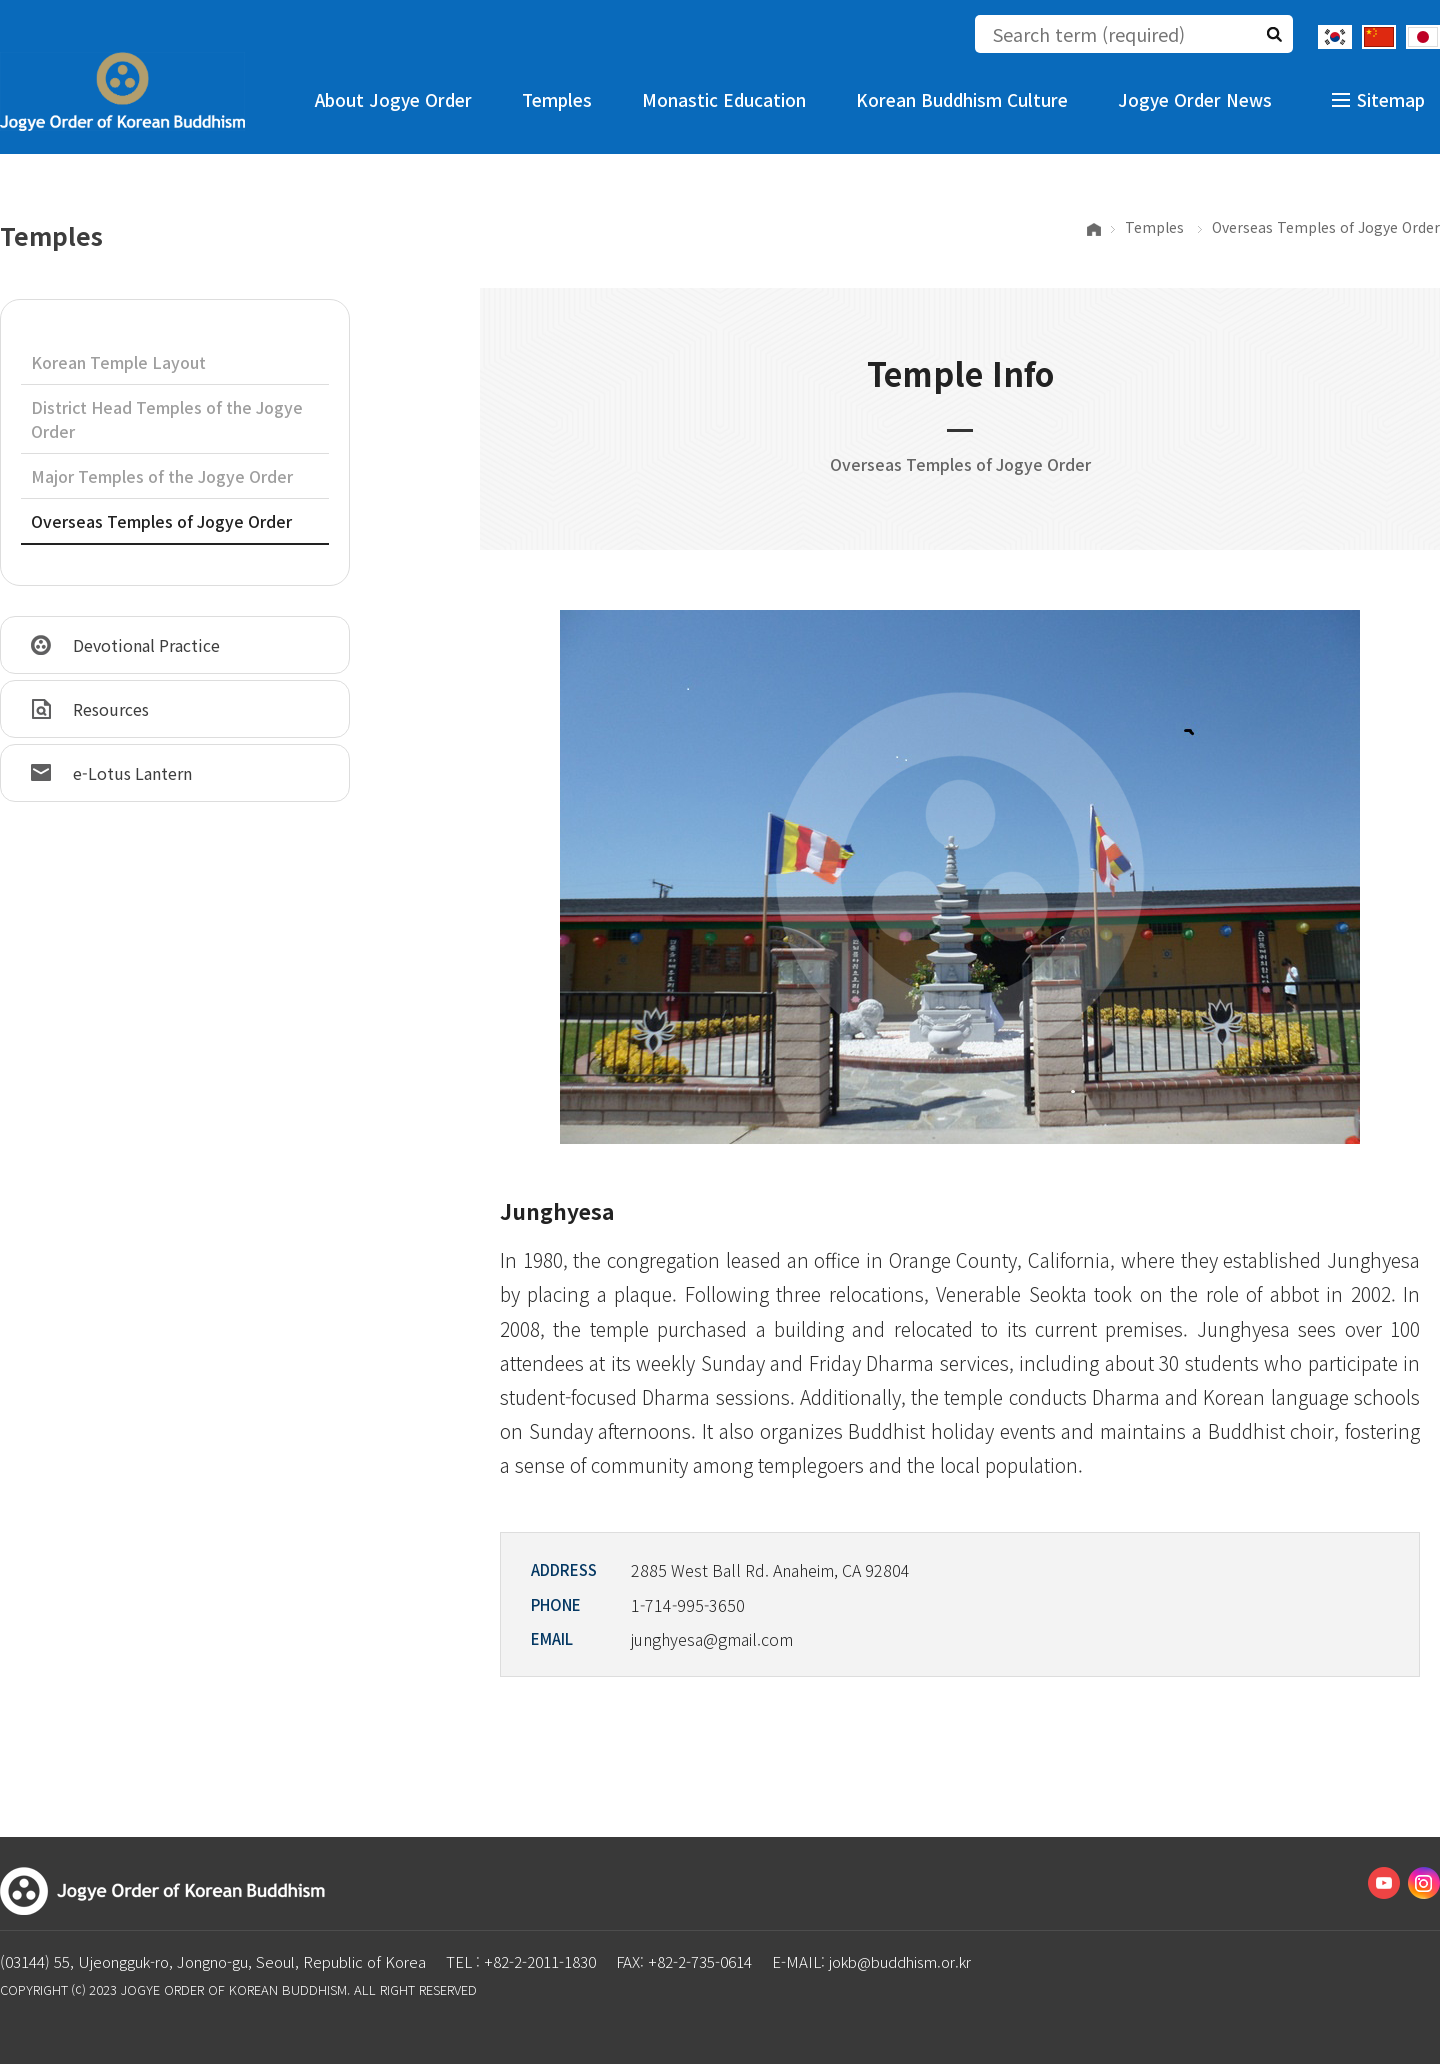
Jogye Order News (1195, 99)
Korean (1335, 37)
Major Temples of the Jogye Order (162, 476)
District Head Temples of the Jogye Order (167, 419)
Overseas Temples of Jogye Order (161, 521)
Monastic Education (724, 99)
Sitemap (1391, 99)
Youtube (1384, 1883)
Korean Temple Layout (118, 362)
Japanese (1423, 37)
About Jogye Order (393, 99)
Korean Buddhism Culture (962, 99)
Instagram (1424, 1883)
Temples (557, 99)
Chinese (1379, 37)
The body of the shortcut (0, 0)
